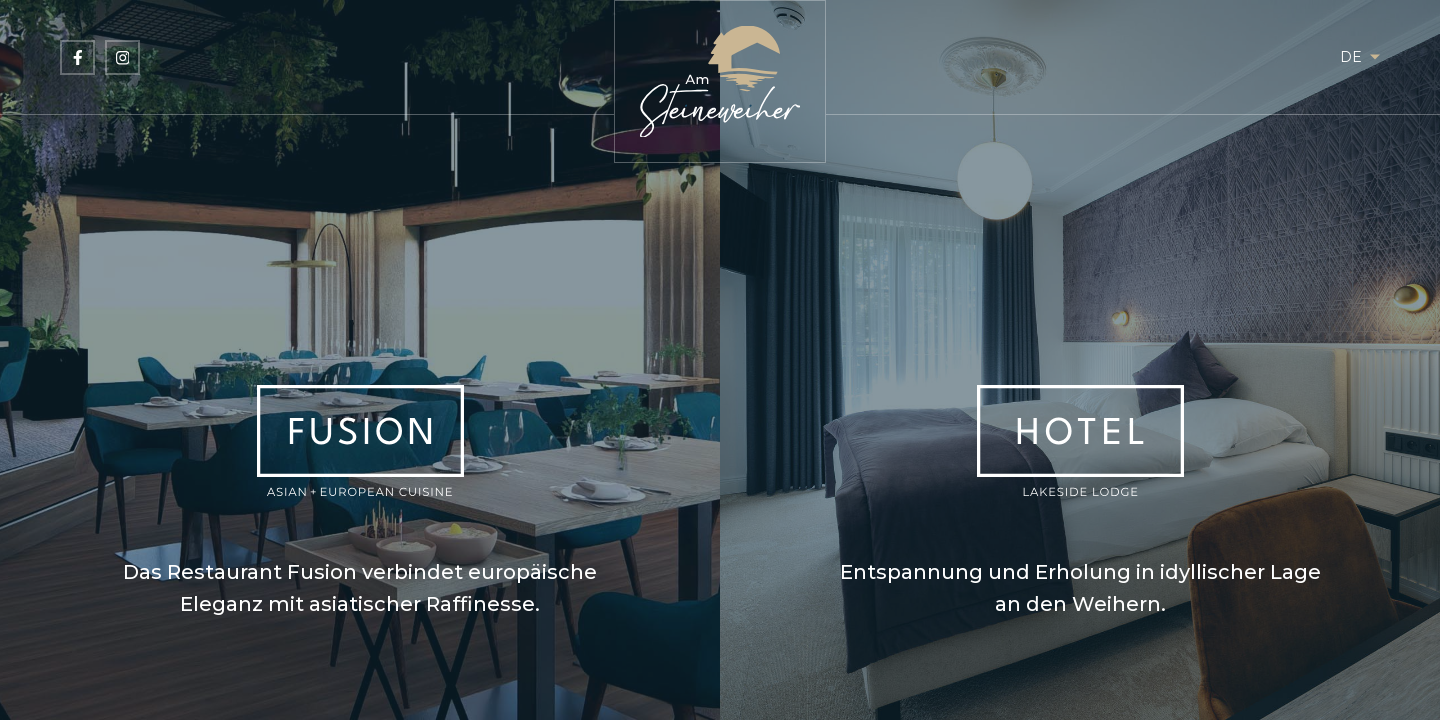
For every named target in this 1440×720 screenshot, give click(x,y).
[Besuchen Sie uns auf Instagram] (122, 57)
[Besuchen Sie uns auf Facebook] (77, 57)
